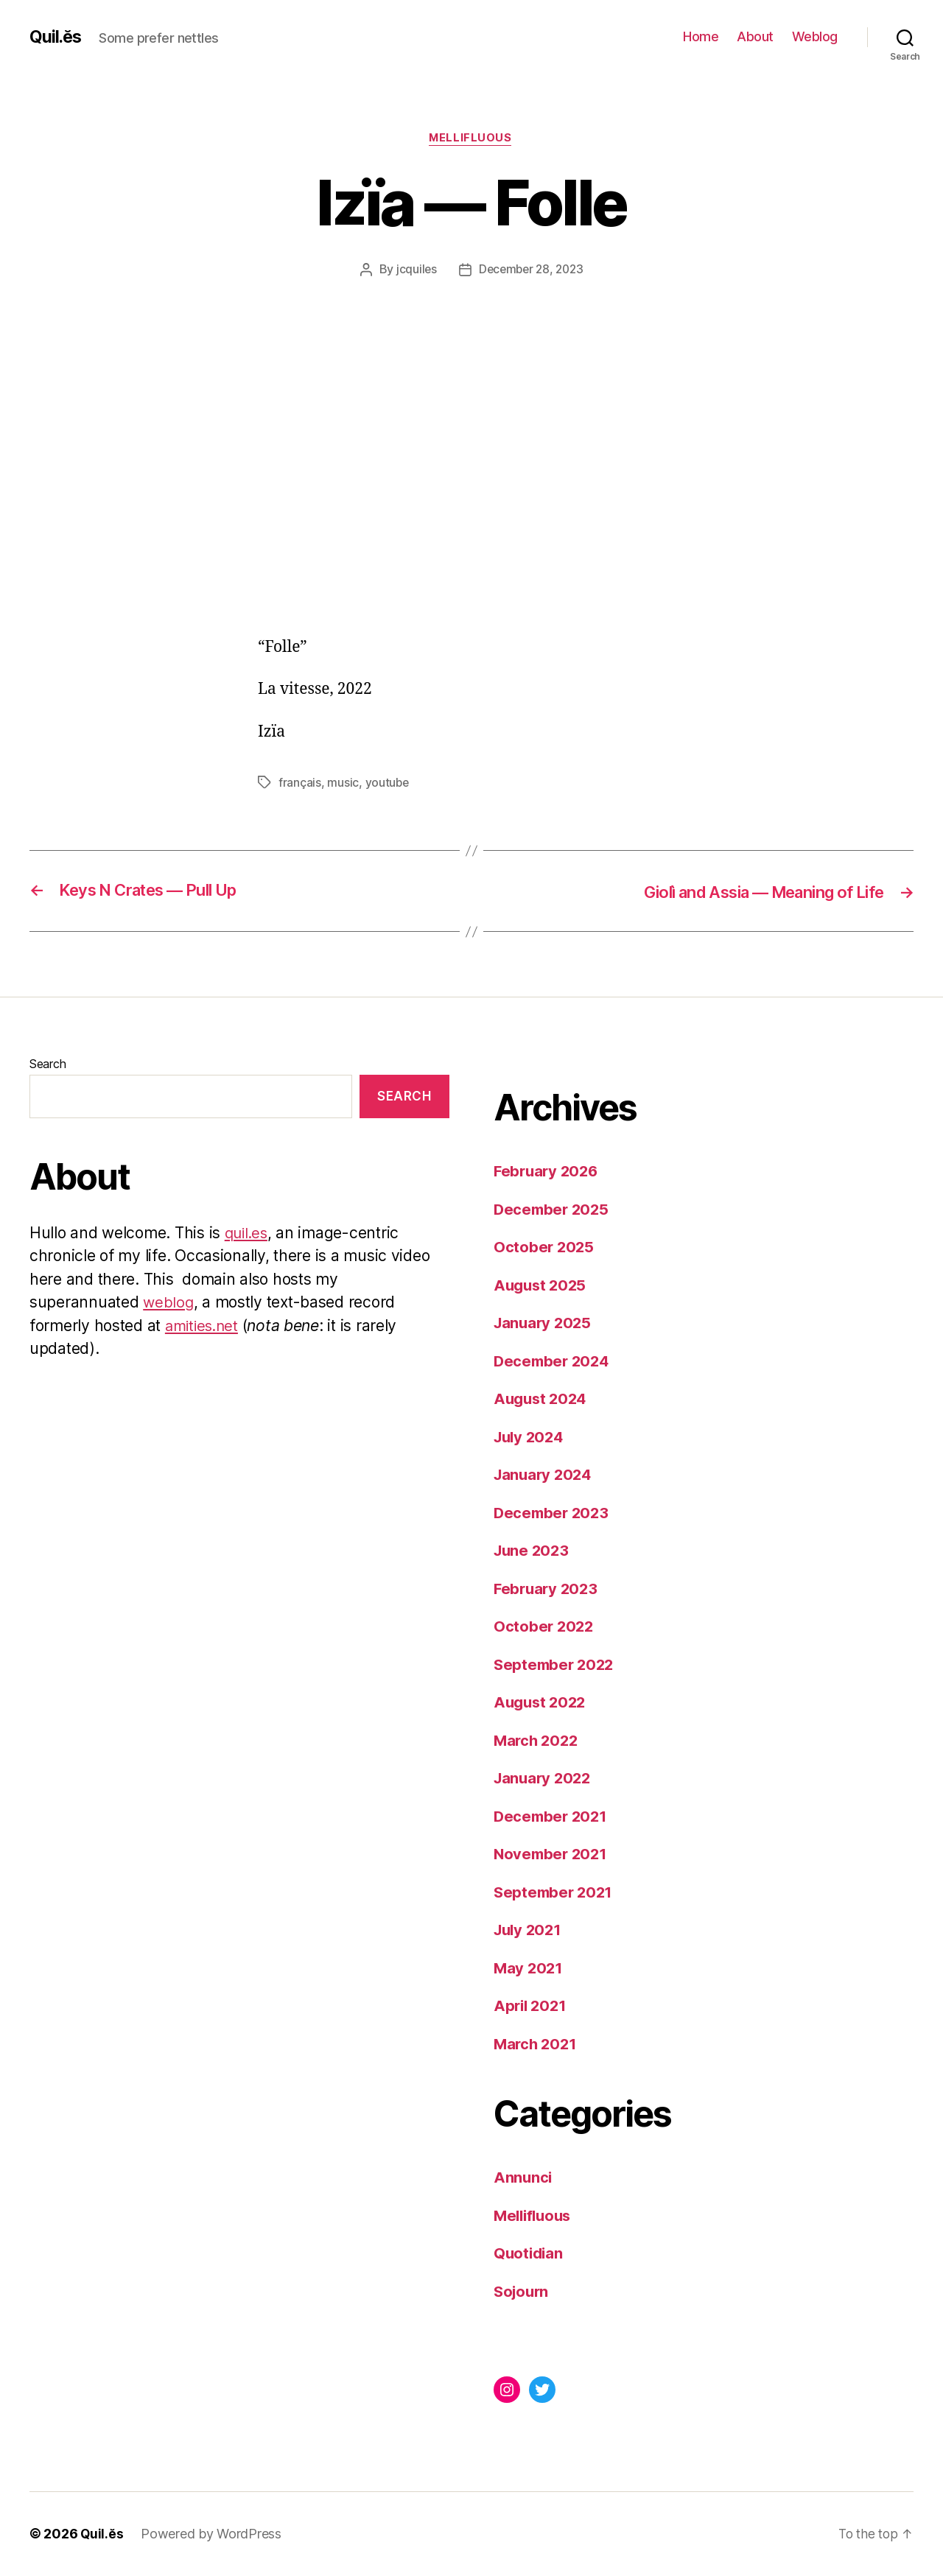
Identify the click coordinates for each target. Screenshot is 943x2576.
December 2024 (554, 1361)
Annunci (523, 2178)
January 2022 (544, 1778)
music (344, 783)
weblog (168, 1303)
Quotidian (530, 2254)
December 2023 (553, 1513)
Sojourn (523, 2292)
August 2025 (542, 1286)
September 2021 (555, 1893)
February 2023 (548, 1589)
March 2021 (537, 2044)
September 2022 (556, 1665)
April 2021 (531, 2006)
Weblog (815, 36)
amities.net (204, 1326)
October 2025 (545, 1247)
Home (700, 36)
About (755, 36)
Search (47, 1064)
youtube (387, 783)
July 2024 (531, 1437)
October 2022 (545, 1627)
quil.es (248, 1233)
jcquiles (413, 270)
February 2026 (548, 1171)
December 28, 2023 (531, 270)
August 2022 (542, 1703)
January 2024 (545, 1475)
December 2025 (553, 1210)
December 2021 (552, 1817)
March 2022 (537, 1741)
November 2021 (552, 1854)
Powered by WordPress (211, 2534)
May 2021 (529, 1968)
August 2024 (542, 1399)
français (300, 783)
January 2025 (544, 1323)
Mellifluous (471, 139)
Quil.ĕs (56, 37)
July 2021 (530, 1930)
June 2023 (533, 1551)
